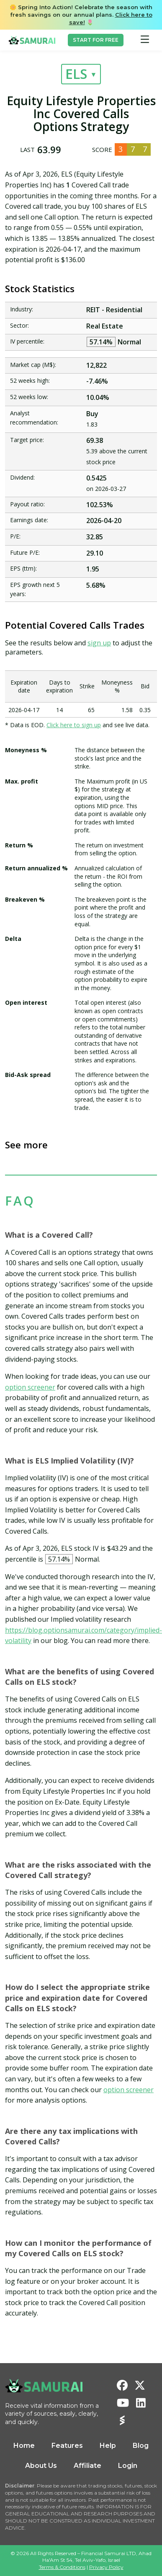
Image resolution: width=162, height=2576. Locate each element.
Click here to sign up (73, 725)
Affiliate (87, 2466)
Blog (141, 2446)
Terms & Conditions (62, 2567)
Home (24, 2446)
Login (127, 2466)
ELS (76, 74)
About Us (41, 2466)
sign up (99, 642)
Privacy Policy (106, 2567)
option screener (30, 1387)
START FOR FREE (95, 40)
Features (67, 2446)
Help (108, 2446)
